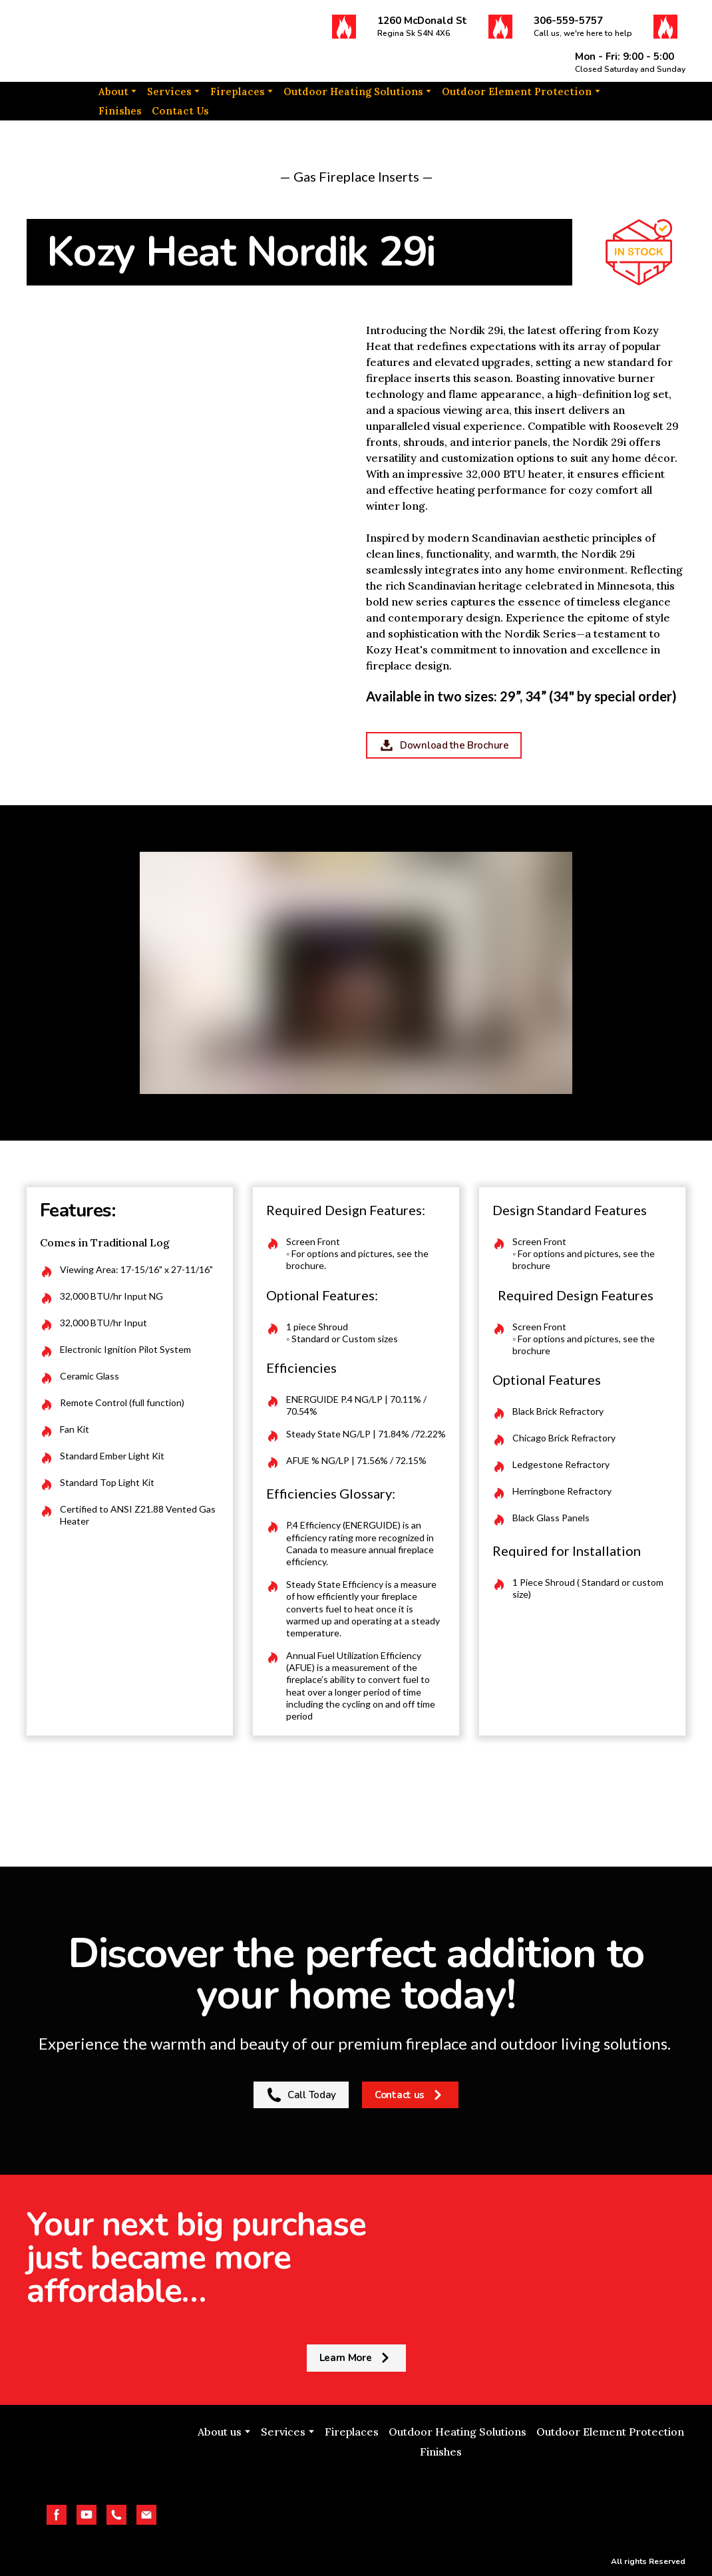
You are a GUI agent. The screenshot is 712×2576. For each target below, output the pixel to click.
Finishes (120, 110)
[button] (344, 27)
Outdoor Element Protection (517, 91)
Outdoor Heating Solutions (353, 91)
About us (220, 2431)
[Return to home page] (97, 41)
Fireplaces (237, 91)
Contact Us (180, 110)
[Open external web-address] (441, 2503)
